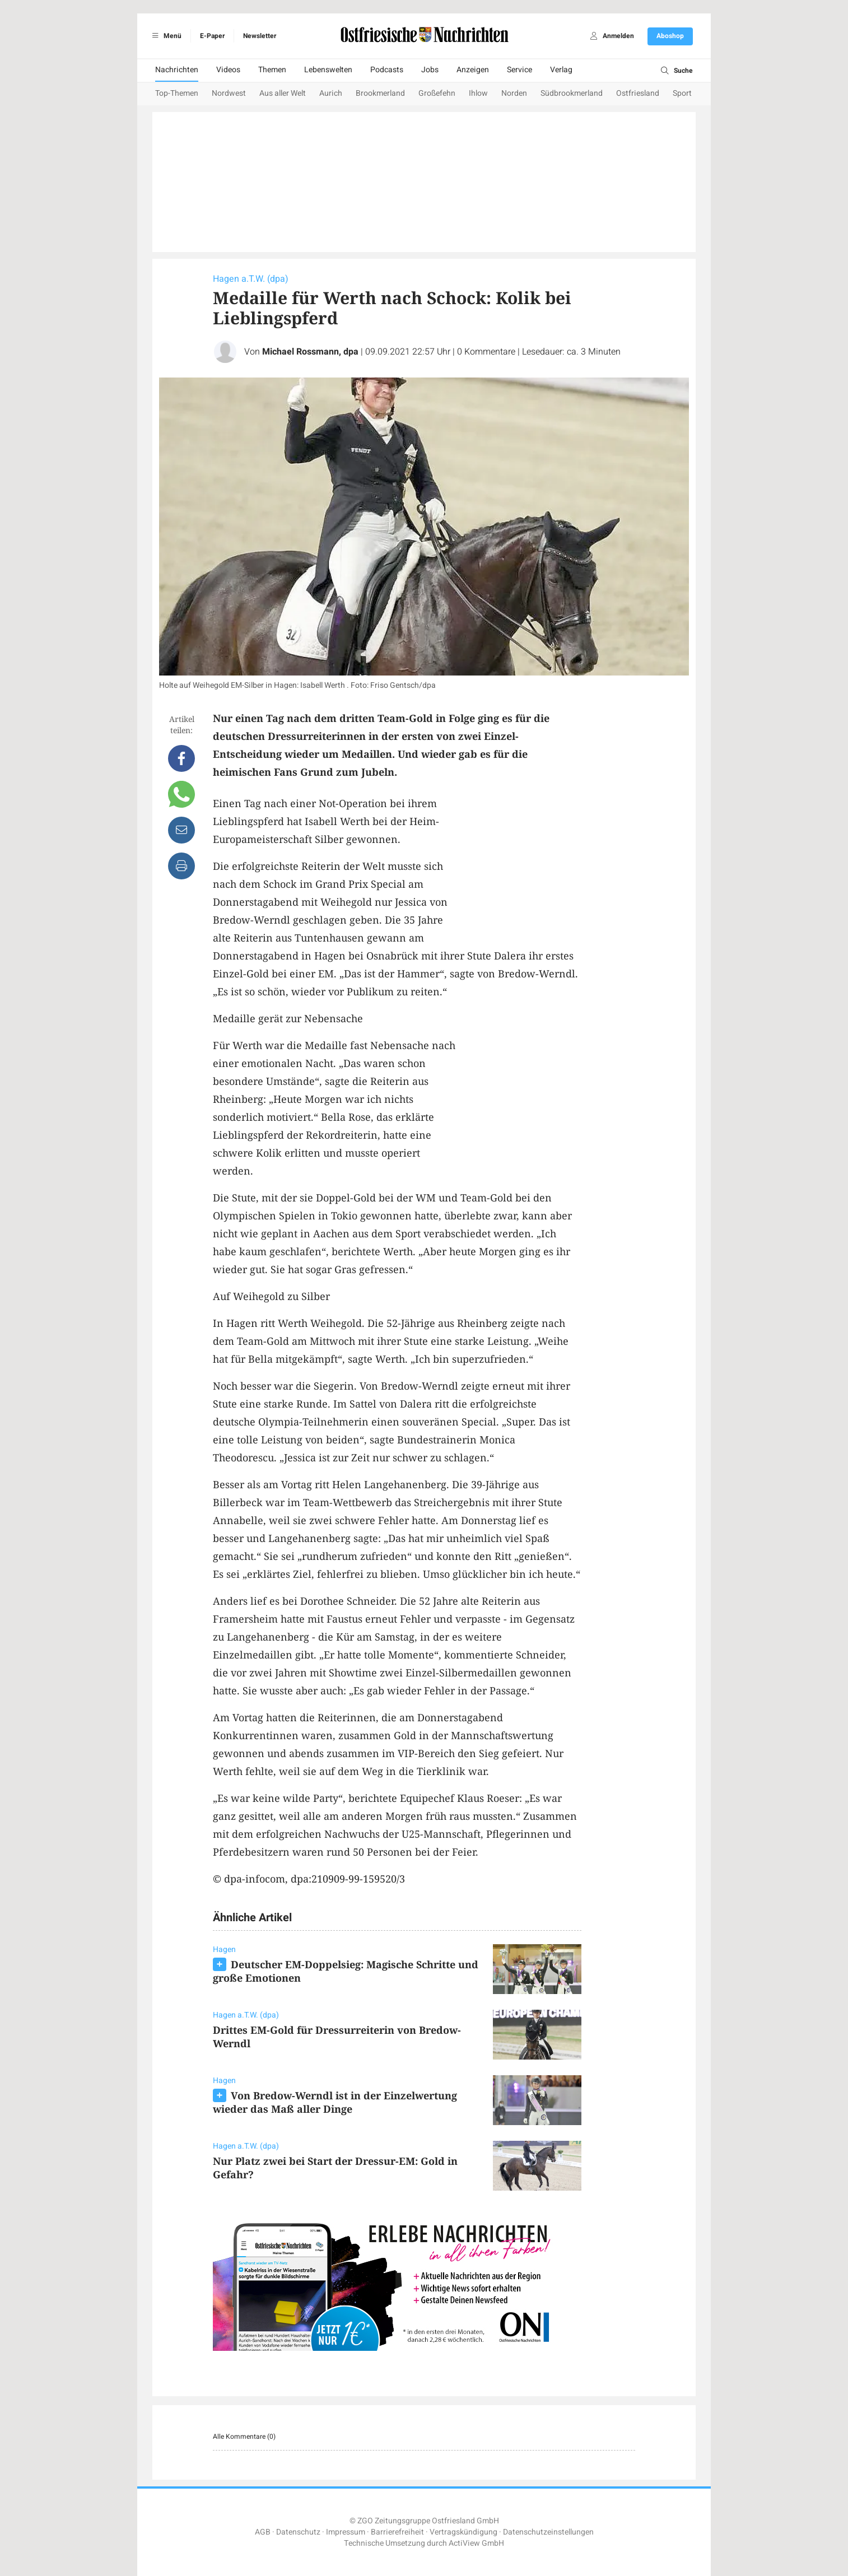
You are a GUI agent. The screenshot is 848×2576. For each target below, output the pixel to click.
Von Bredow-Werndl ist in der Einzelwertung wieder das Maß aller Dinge (335, 2102)
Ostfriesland (637, 93)
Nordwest (229, 93)
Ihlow (478, 93)
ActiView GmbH (476, 2543)
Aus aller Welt (282, 93)
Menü (164, 36)
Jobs (430, 70)
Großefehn (436, 93)
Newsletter (259, 35)
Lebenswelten (328, 70)
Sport (682, 93)
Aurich (330, 93)
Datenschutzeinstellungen (548, 2532)
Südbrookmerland (572, 93)
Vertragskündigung (463, 2532)
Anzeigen (472, 70)
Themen (272, 70)
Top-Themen (176, 93)
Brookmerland (380, 93)
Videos (228, 70)
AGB (263, 2532)
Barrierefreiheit (397, 2532)
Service (519, 70)
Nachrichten (176, 70)
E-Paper (212, 35)
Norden (514, 93)
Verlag (561, 70)
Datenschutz (298, 2532)
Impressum (345, 2532)
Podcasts (386, 70)
